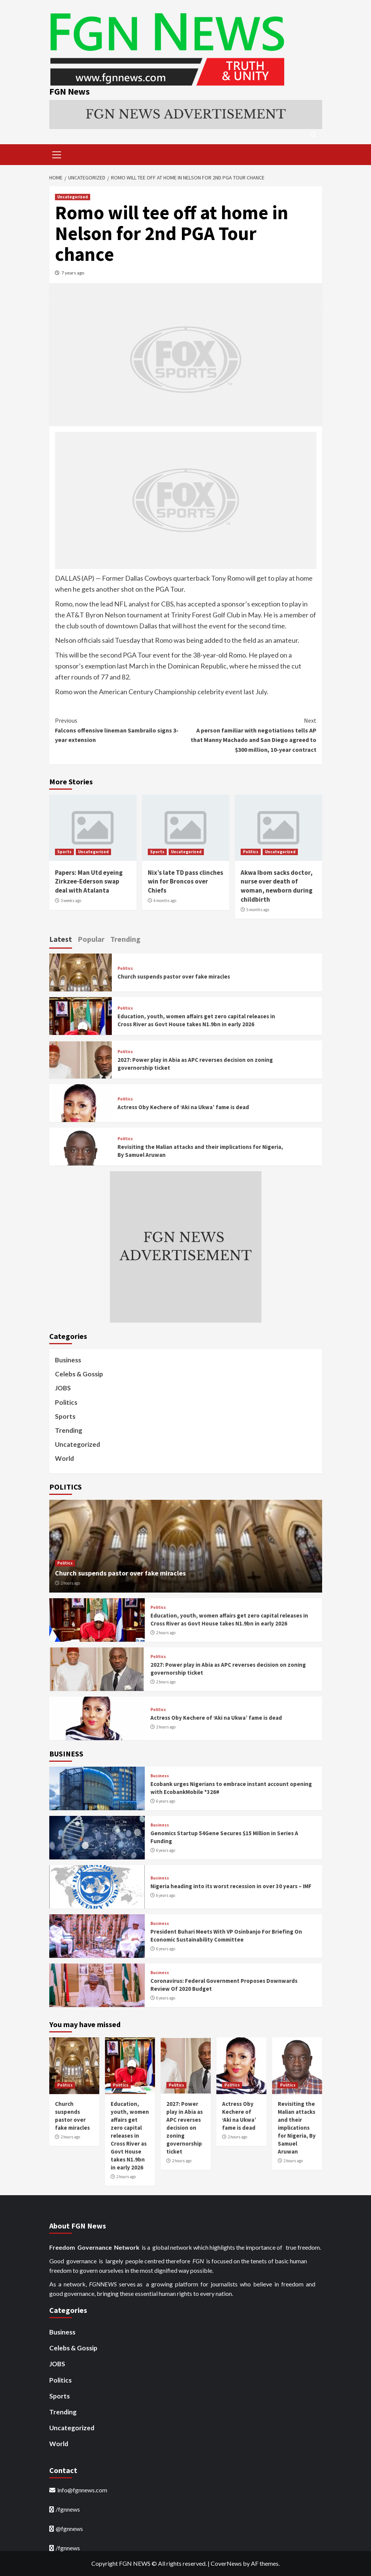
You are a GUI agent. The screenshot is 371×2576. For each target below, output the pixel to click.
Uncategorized (72, 196)
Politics (250, 851)
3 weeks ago (71, 900)
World (64, 1458)
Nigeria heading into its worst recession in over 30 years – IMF (231, 1886)
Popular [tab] (91, 939)
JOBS (63, 1388)
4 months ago (164, 900)
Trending (68, 1430)
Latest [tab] (60, 939)
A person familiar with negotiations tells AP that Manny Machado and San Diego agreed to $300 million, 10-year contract (251, 734)
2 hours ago (70, 1583)
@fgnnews (69, 2529)
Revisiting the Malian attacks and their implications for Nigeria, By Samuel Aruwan (297, 2127)
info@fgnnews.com (82, 2490)
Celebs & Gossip (79, 1374)
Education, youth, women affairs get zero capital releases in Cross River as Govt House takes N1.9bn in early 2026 (130, 2135)
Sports (64, 851)
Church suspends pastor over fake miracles (173, 976)
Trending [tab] (125, 939)
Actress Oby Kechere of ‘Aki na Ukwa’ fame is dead (183, 1107)
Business (68, 1360)
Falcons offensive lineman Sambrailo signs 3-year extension (120, 729)
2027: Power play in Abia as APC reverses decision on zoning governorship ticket (184, 2127)
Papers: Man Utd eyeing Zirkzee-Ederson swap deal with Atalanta (89, 881)
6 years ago (165, 1801)
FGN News (69, 91)
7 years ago (72, 273)
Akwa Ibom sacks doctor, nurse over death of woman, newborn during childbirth (277, 886)
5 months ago (257, 909)
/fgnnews (68, 2509)
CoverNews (226, 2563)
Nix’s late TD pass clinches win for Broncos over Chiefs (185, 881)
